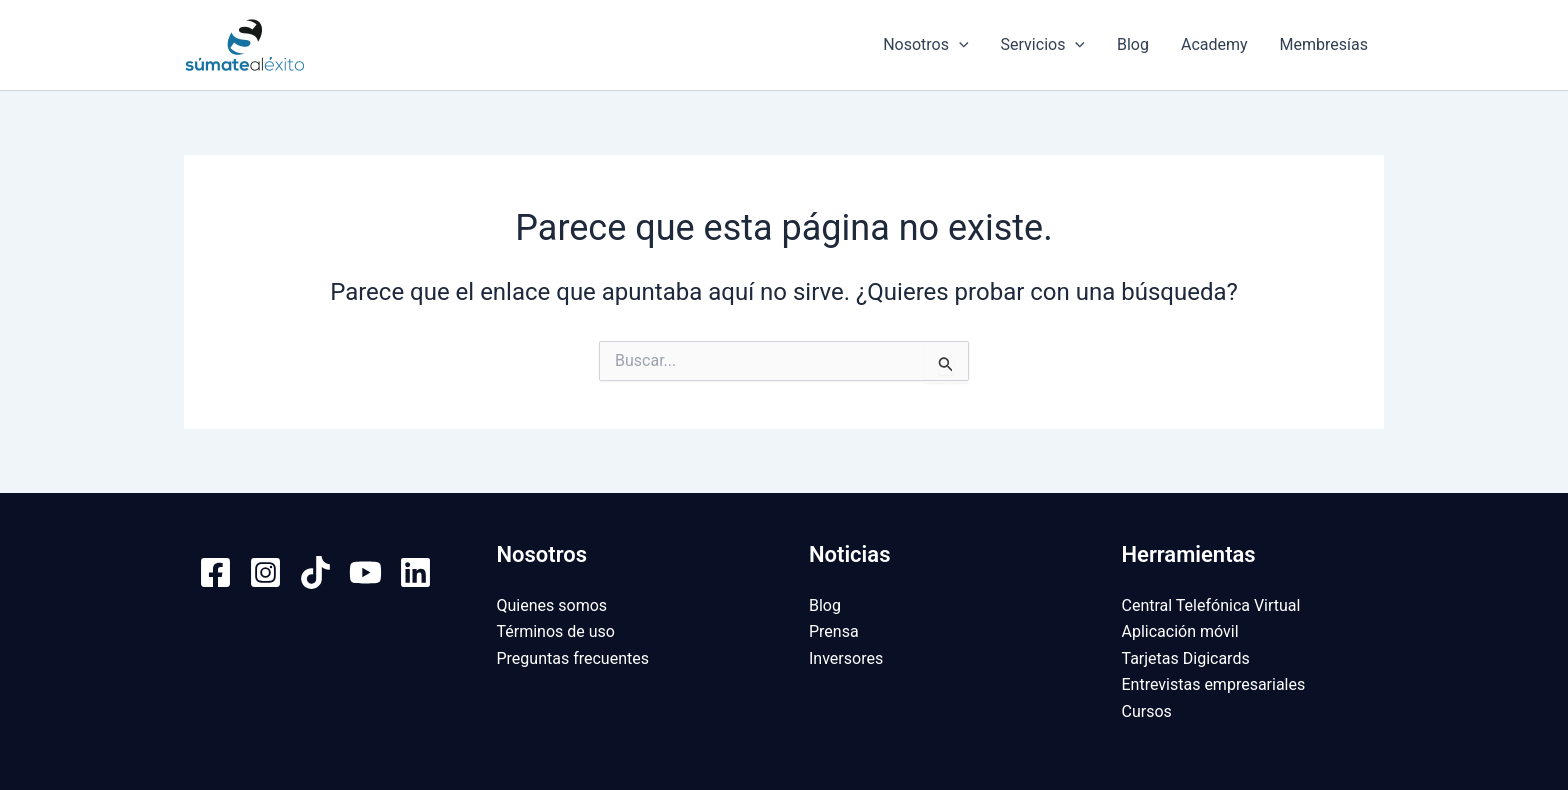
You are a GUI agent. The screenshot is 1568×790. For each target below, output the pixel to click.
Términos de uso (556, 631)
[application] (959, 45)
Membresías (1324, 44)
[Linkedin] (415, 572)
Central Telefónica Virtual (1211, 605)
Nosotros (925, 45)
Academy (1214, 44)
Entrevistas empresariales (1214, 684)
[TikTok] (315, 572)
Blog (1133, 44)
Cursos (1147, 711)
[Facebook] (215, 572)
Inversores (846, 658)
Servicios (1043, 45)
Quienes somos (552, 605)
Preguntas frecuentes (573, 658)
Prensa (834, 631)
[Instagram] (265, 572)
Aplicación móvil (1180, 631)
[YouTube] (365, 572)
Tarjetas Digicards (1186, 658)
